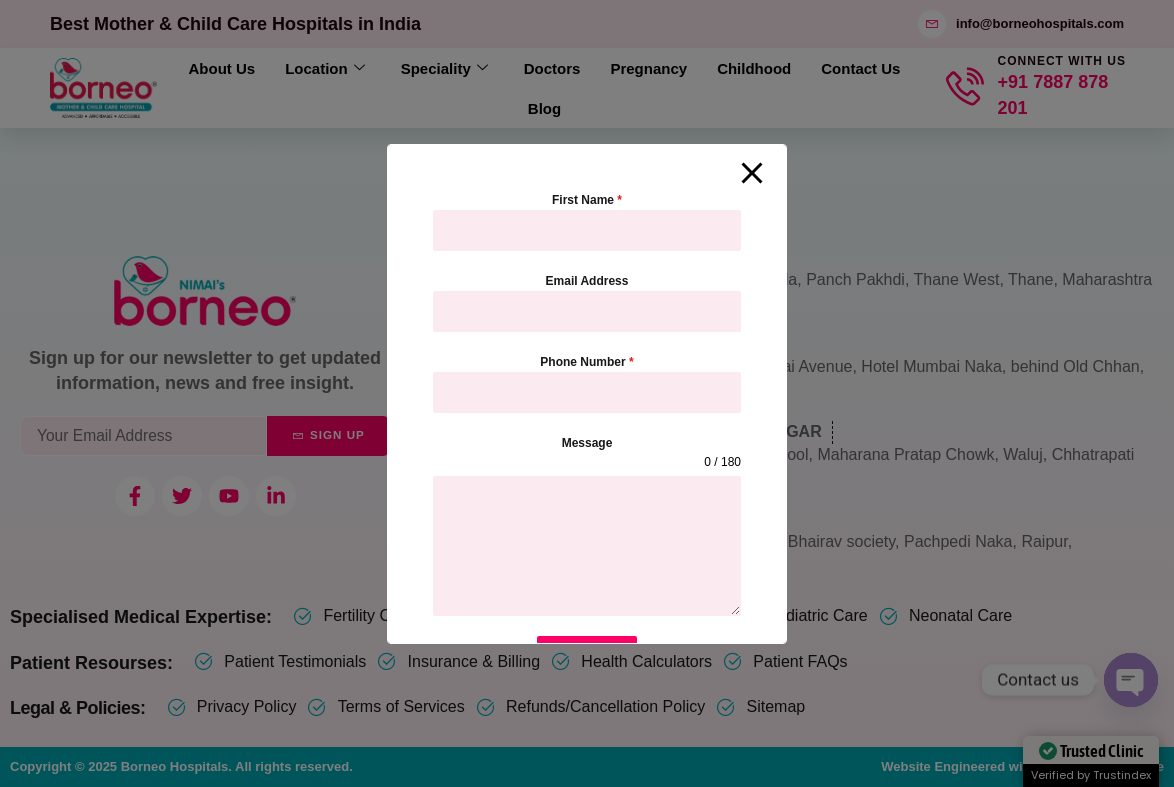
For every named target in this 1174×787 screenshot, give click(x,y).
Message (587, 443)
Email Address (587, 281)
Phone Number (586, 362)
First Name (587, 200)
